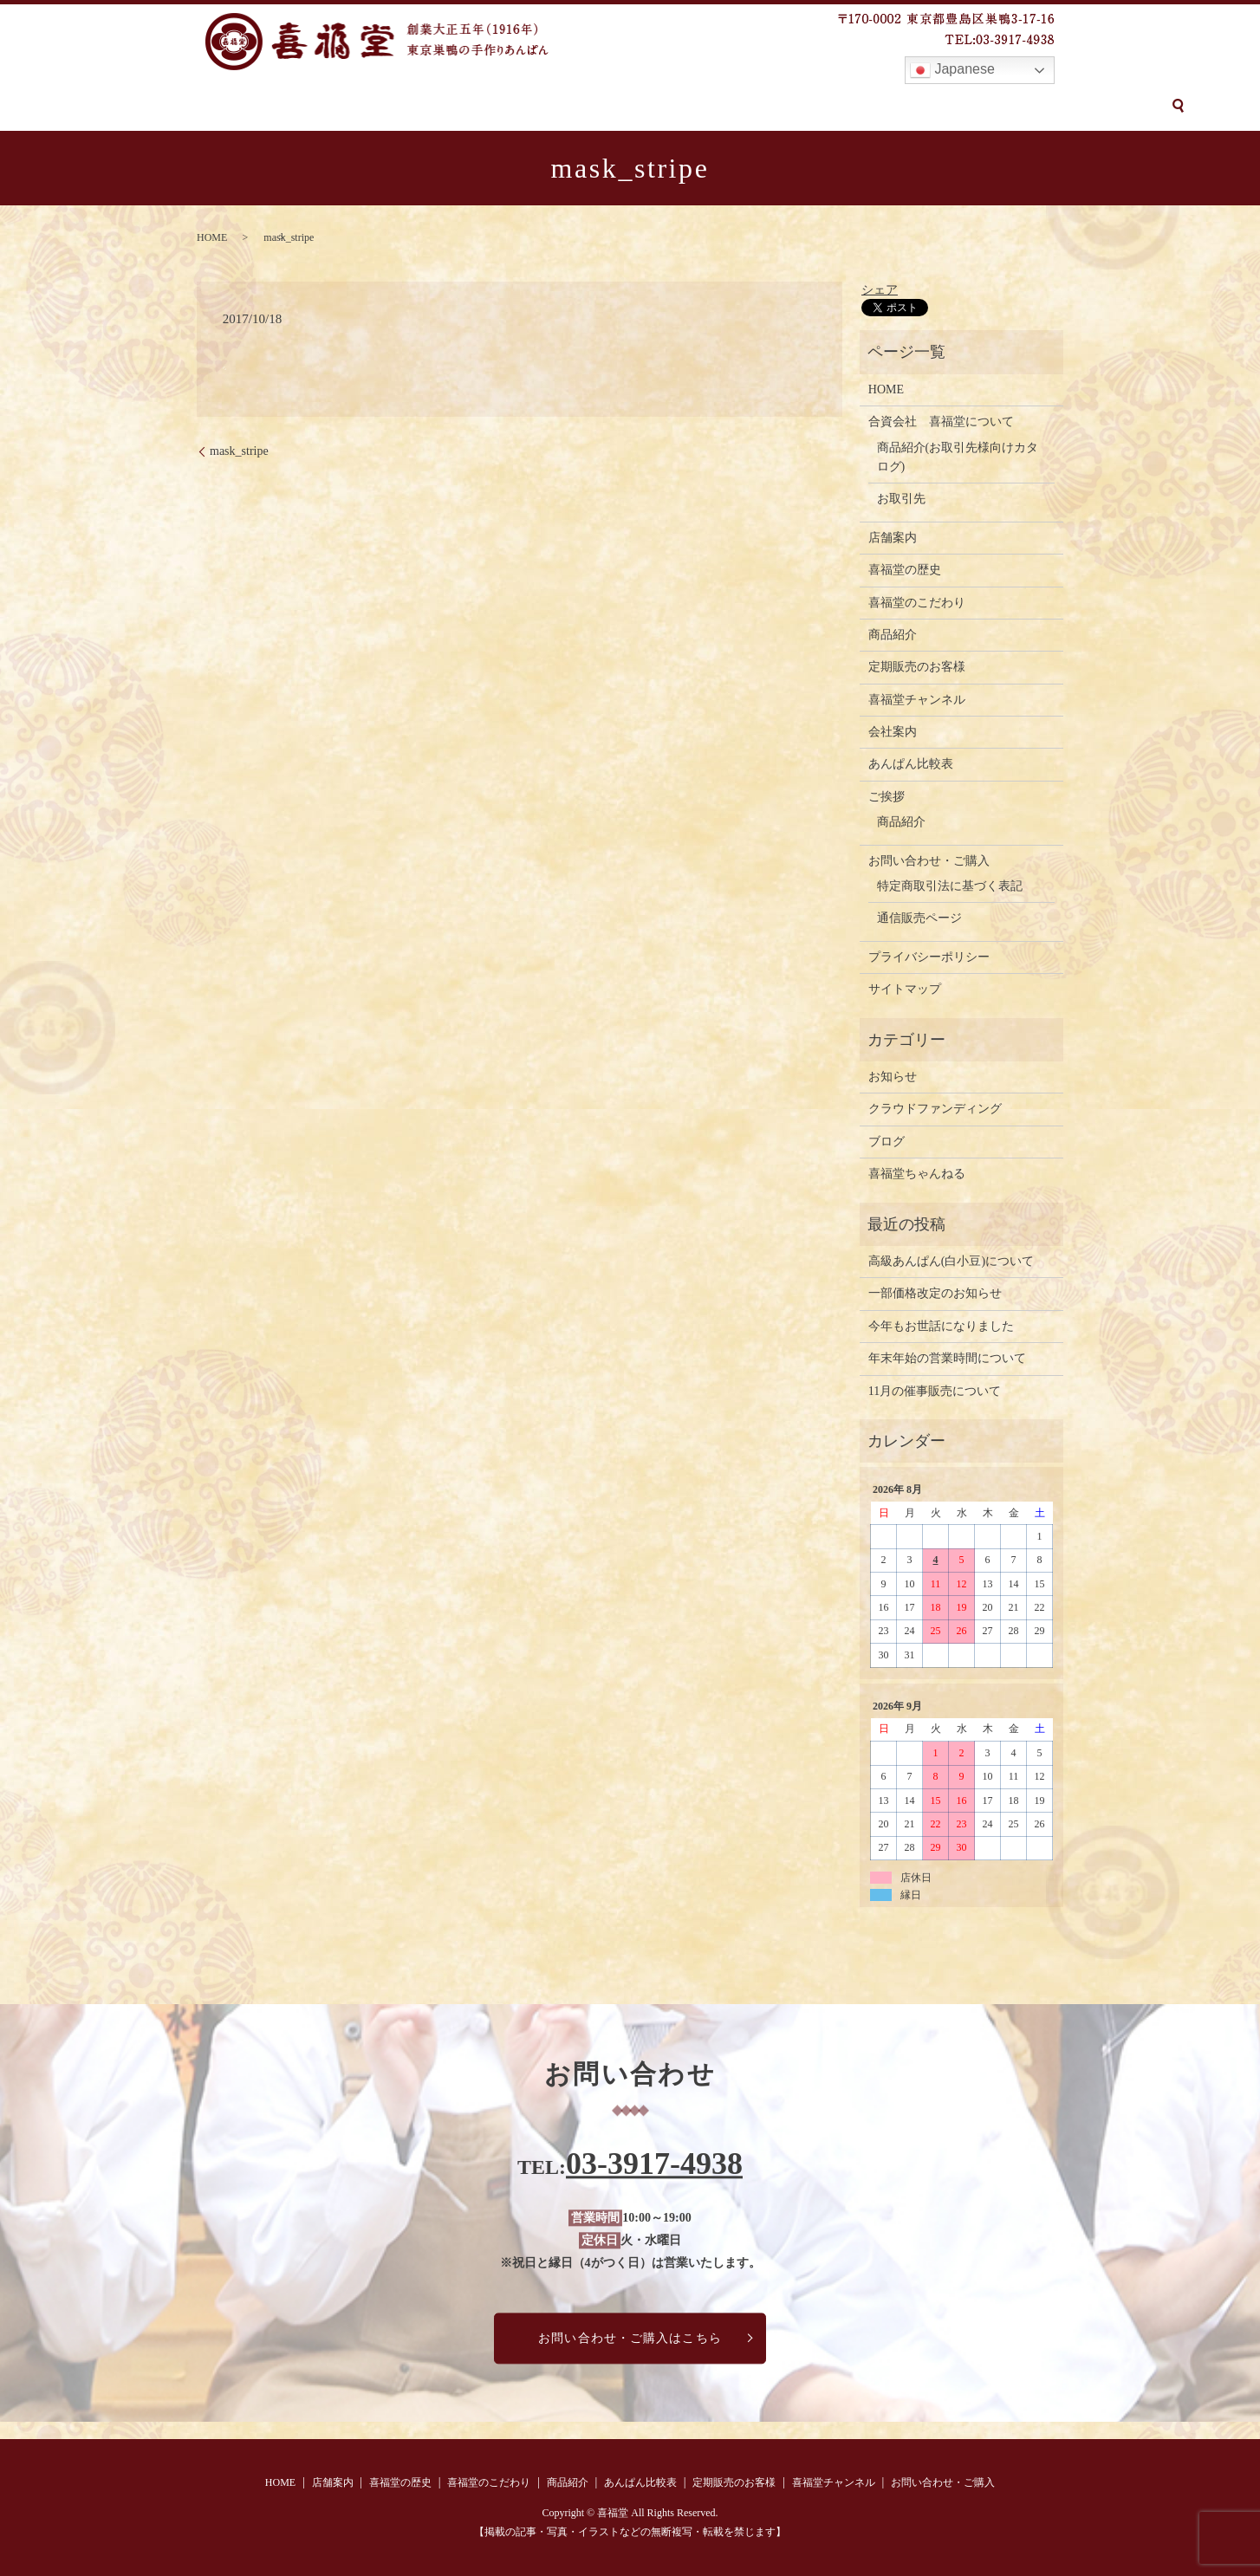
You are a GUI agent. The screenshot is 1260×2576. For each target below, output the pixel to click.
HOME (170, 106)
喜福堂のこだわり (431, 106)
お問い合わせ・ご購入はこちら (630, 2338)
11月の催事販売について (934, 1391)
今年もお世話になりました (941, 1326)
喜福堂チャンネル (861, 106)
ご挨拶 (886, 796)
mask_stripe (239, 450)
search (1097, 106)
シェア (879, 289)
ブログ (886, 1141)
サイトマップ (904, 989)
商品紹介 (529, 106)
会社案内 (892, 731)
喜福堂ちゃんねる (916, 1173)
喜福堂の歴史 (320, 106)
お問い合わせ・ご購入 (999, 106)
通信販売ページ (919, 918)
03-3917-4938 (654, 2164)
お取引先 (901, 498)
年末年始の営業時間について (947, 1358)
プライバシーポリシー (929, 957)
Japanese (952, 70)
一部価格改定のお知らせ (935, 1293)
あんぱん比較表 (620, 106)
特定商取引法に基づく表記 (950, 885)
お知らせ (892, 1076)
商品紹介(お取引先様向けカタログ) (958, 457)
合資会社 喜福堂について (941, 421)
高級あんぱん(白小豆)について (951, 1261)
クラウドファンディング (935, 1108)
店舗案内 (235, 106)
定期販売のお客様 (737, 106)
